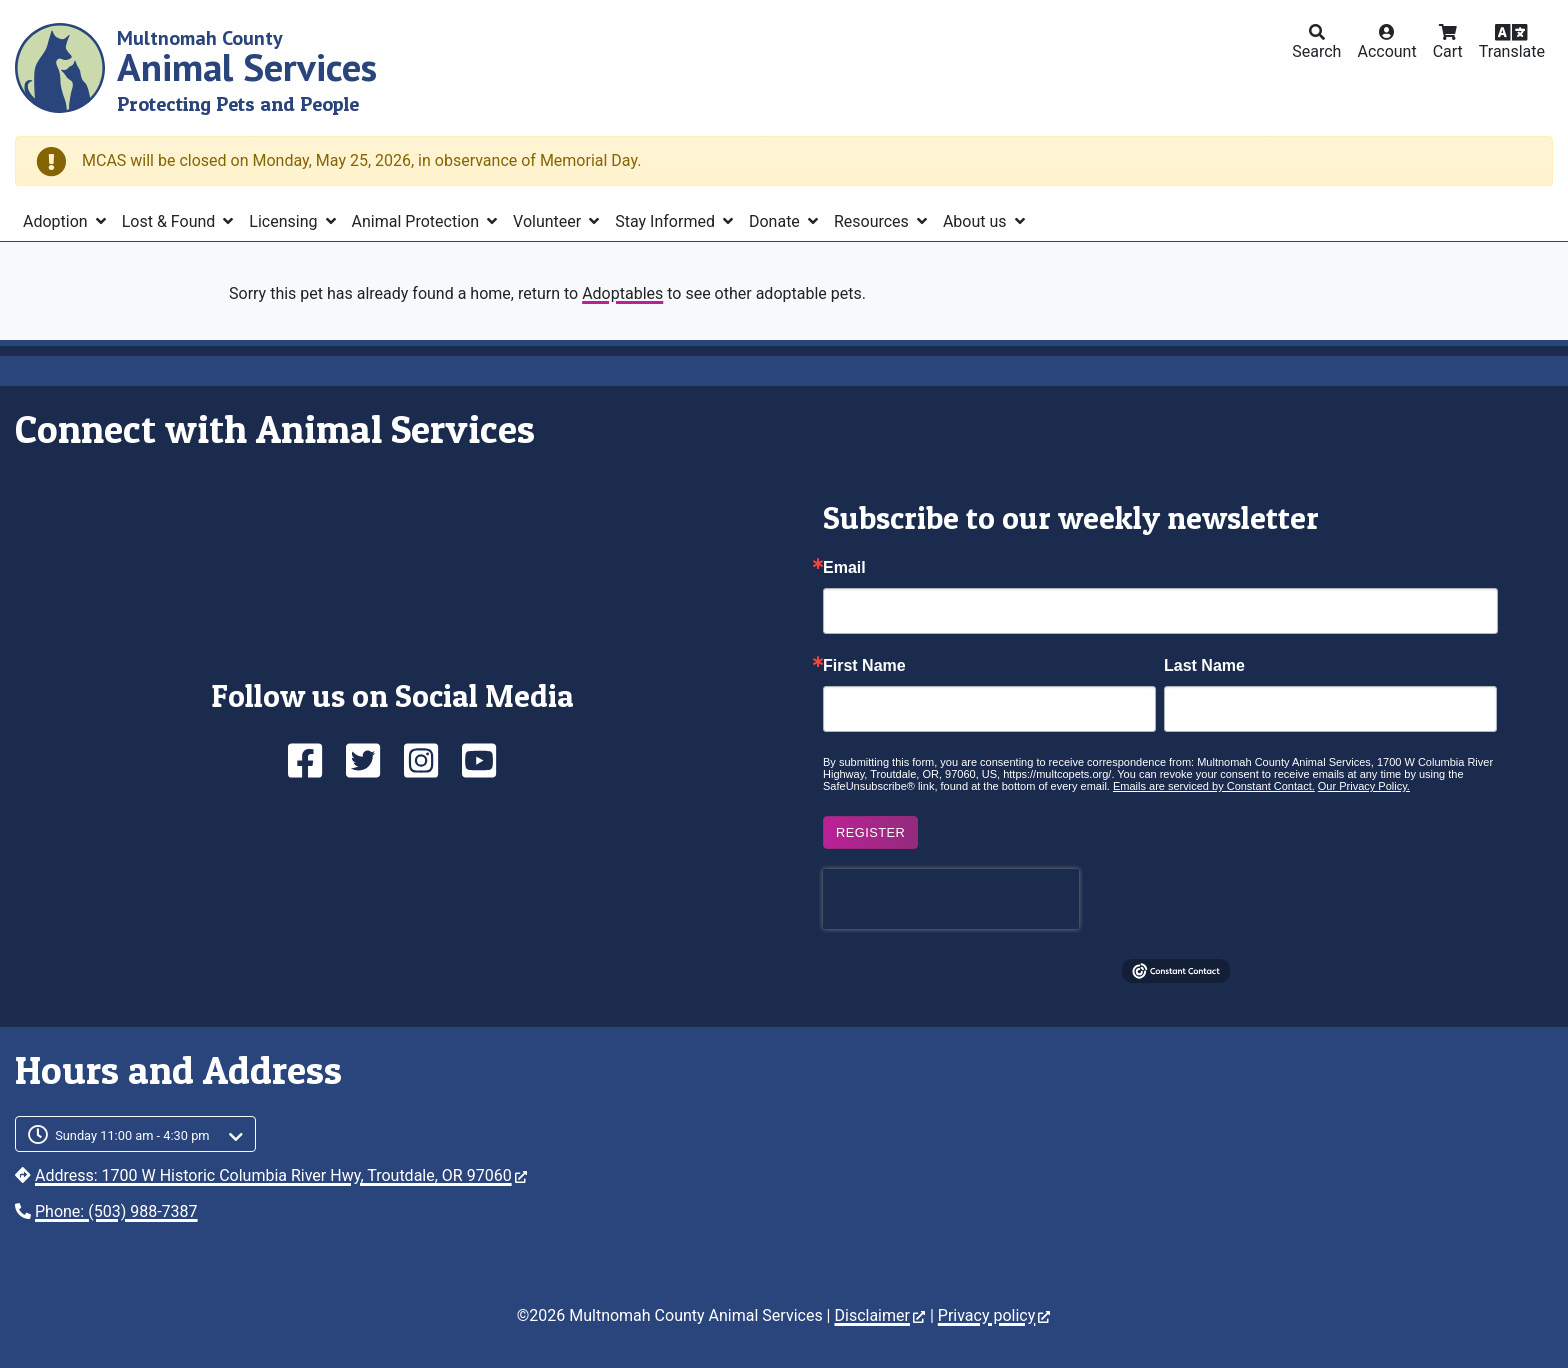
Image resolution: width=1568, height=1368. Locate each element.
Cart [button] (1448, 51)
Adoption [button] (57, 221)
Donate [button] (776, 221)
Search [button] (1316, 51)
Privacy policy (994, 1315)
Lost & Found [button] (171, 221)
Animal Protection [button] (417, 221)
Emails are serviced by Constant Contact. (1214, 786)
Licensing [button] (285, 221)
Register (870, 832)
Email (844, 568)
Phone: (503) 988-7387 (116, 1211)
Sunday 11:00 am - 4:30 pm (132, 1135)
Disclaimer (879, 1315)
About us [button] (977, 221)
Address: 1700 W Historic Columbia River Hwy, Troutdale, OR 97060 (281, 1175)
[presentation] (951, 899)
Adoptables (622, 293)
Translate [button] (1512, 51)
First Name (864, 666)
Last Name (1204, 666)
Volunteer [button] (549, 221)
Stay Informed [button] (667, 221)
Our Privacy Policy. (1364, 786)
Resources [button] (873, 221)
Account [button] (1386, 51)
